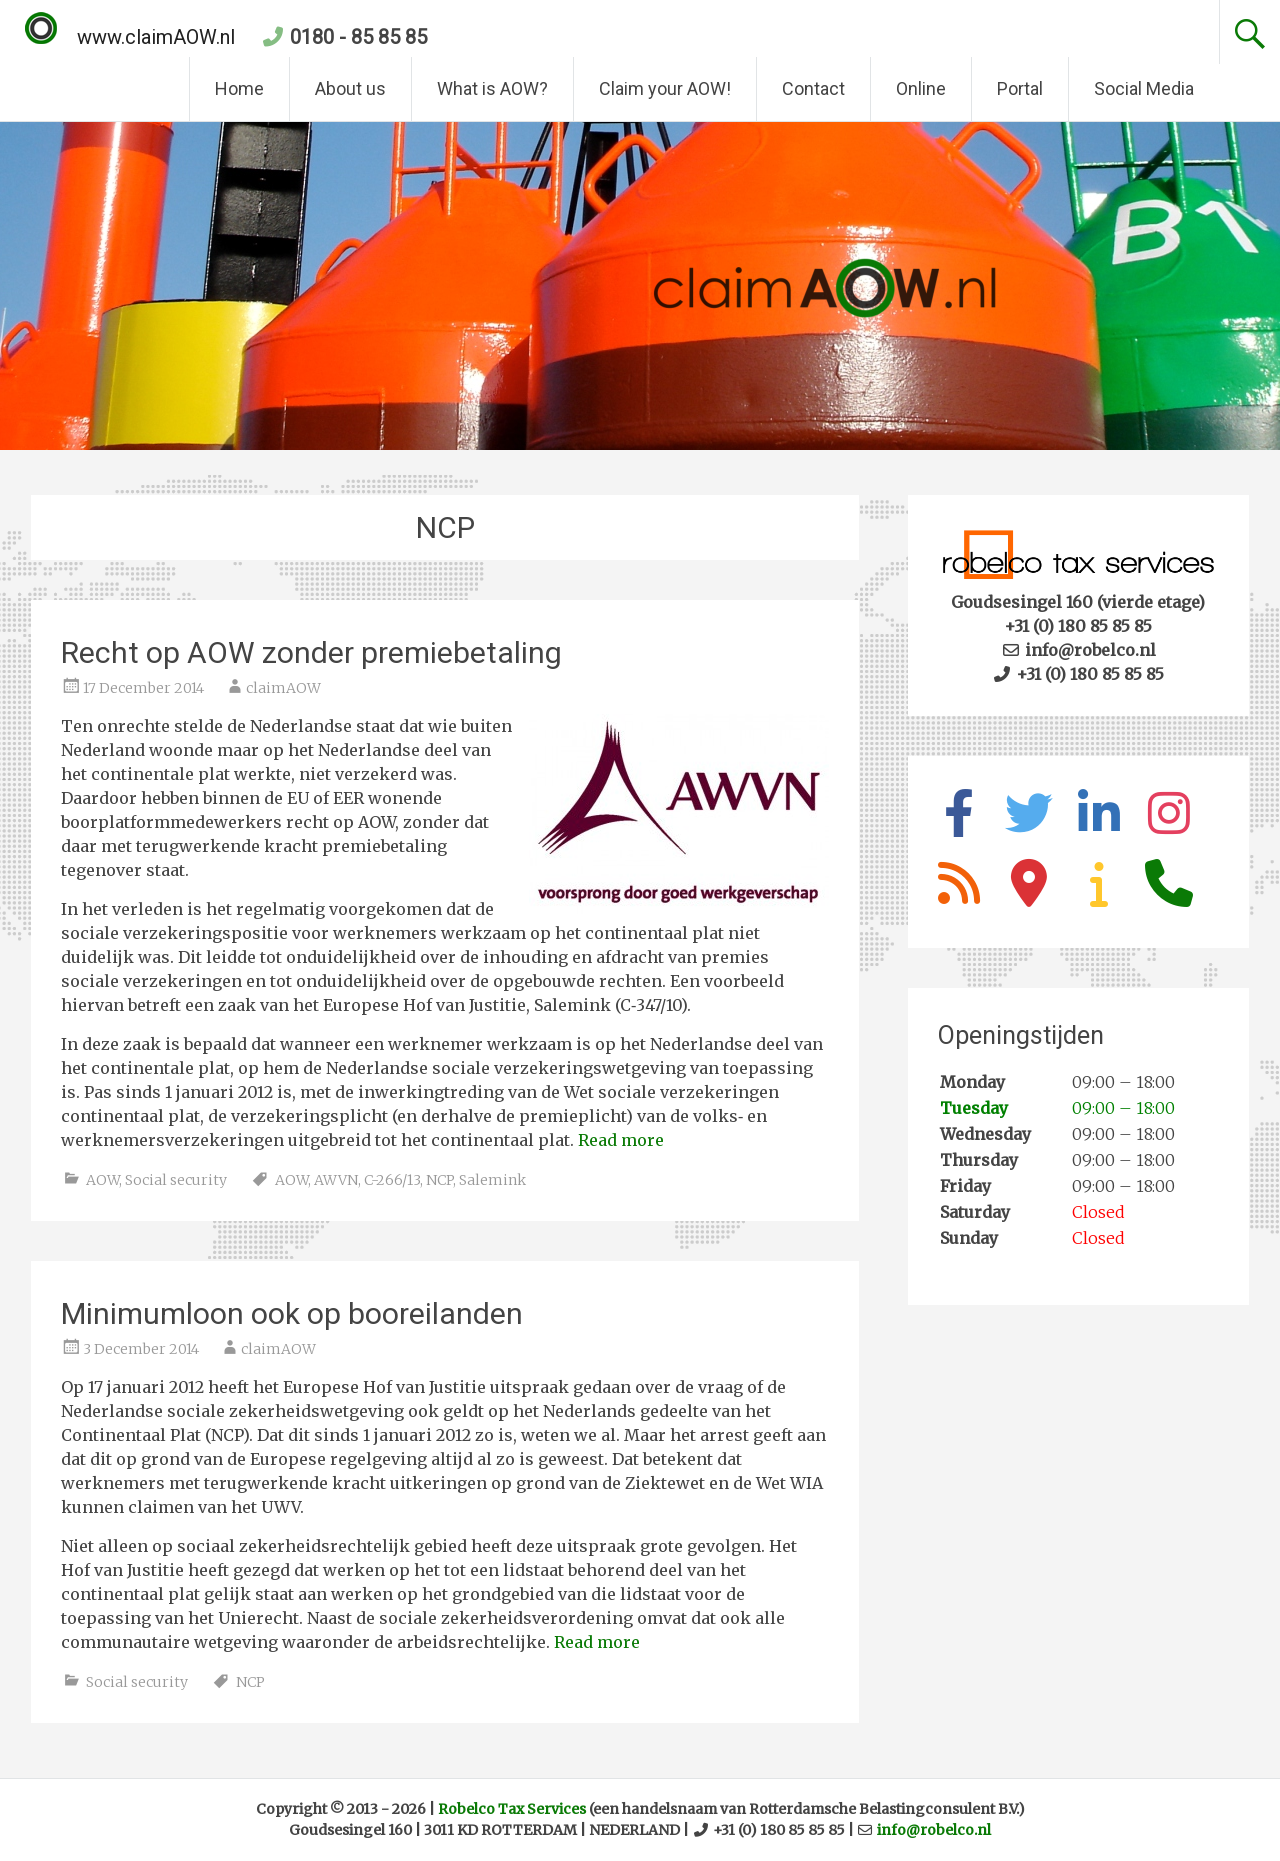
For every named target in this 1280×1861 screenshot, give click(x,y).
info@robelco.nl (934, 1830)
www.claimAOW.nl (130, 37)
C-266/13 (392, 1180)
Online (921, 88)
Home (239, 88)
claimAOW (283, 688)
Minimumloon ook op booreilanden (292, 1313)
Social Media (1144, 88)
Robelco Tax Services (512, 1809)
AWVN (336, 1180)
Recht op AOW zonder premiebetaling (311, 652)
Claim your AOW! (665, 88)
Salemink (492, 1180)
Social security (176, 1180)
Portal (1020, 88)
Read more (621, 1140)
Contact (813, 88)
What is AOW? (492, 88)
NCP (439, 1180)
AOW (102, 1180)
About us (350, 88)
